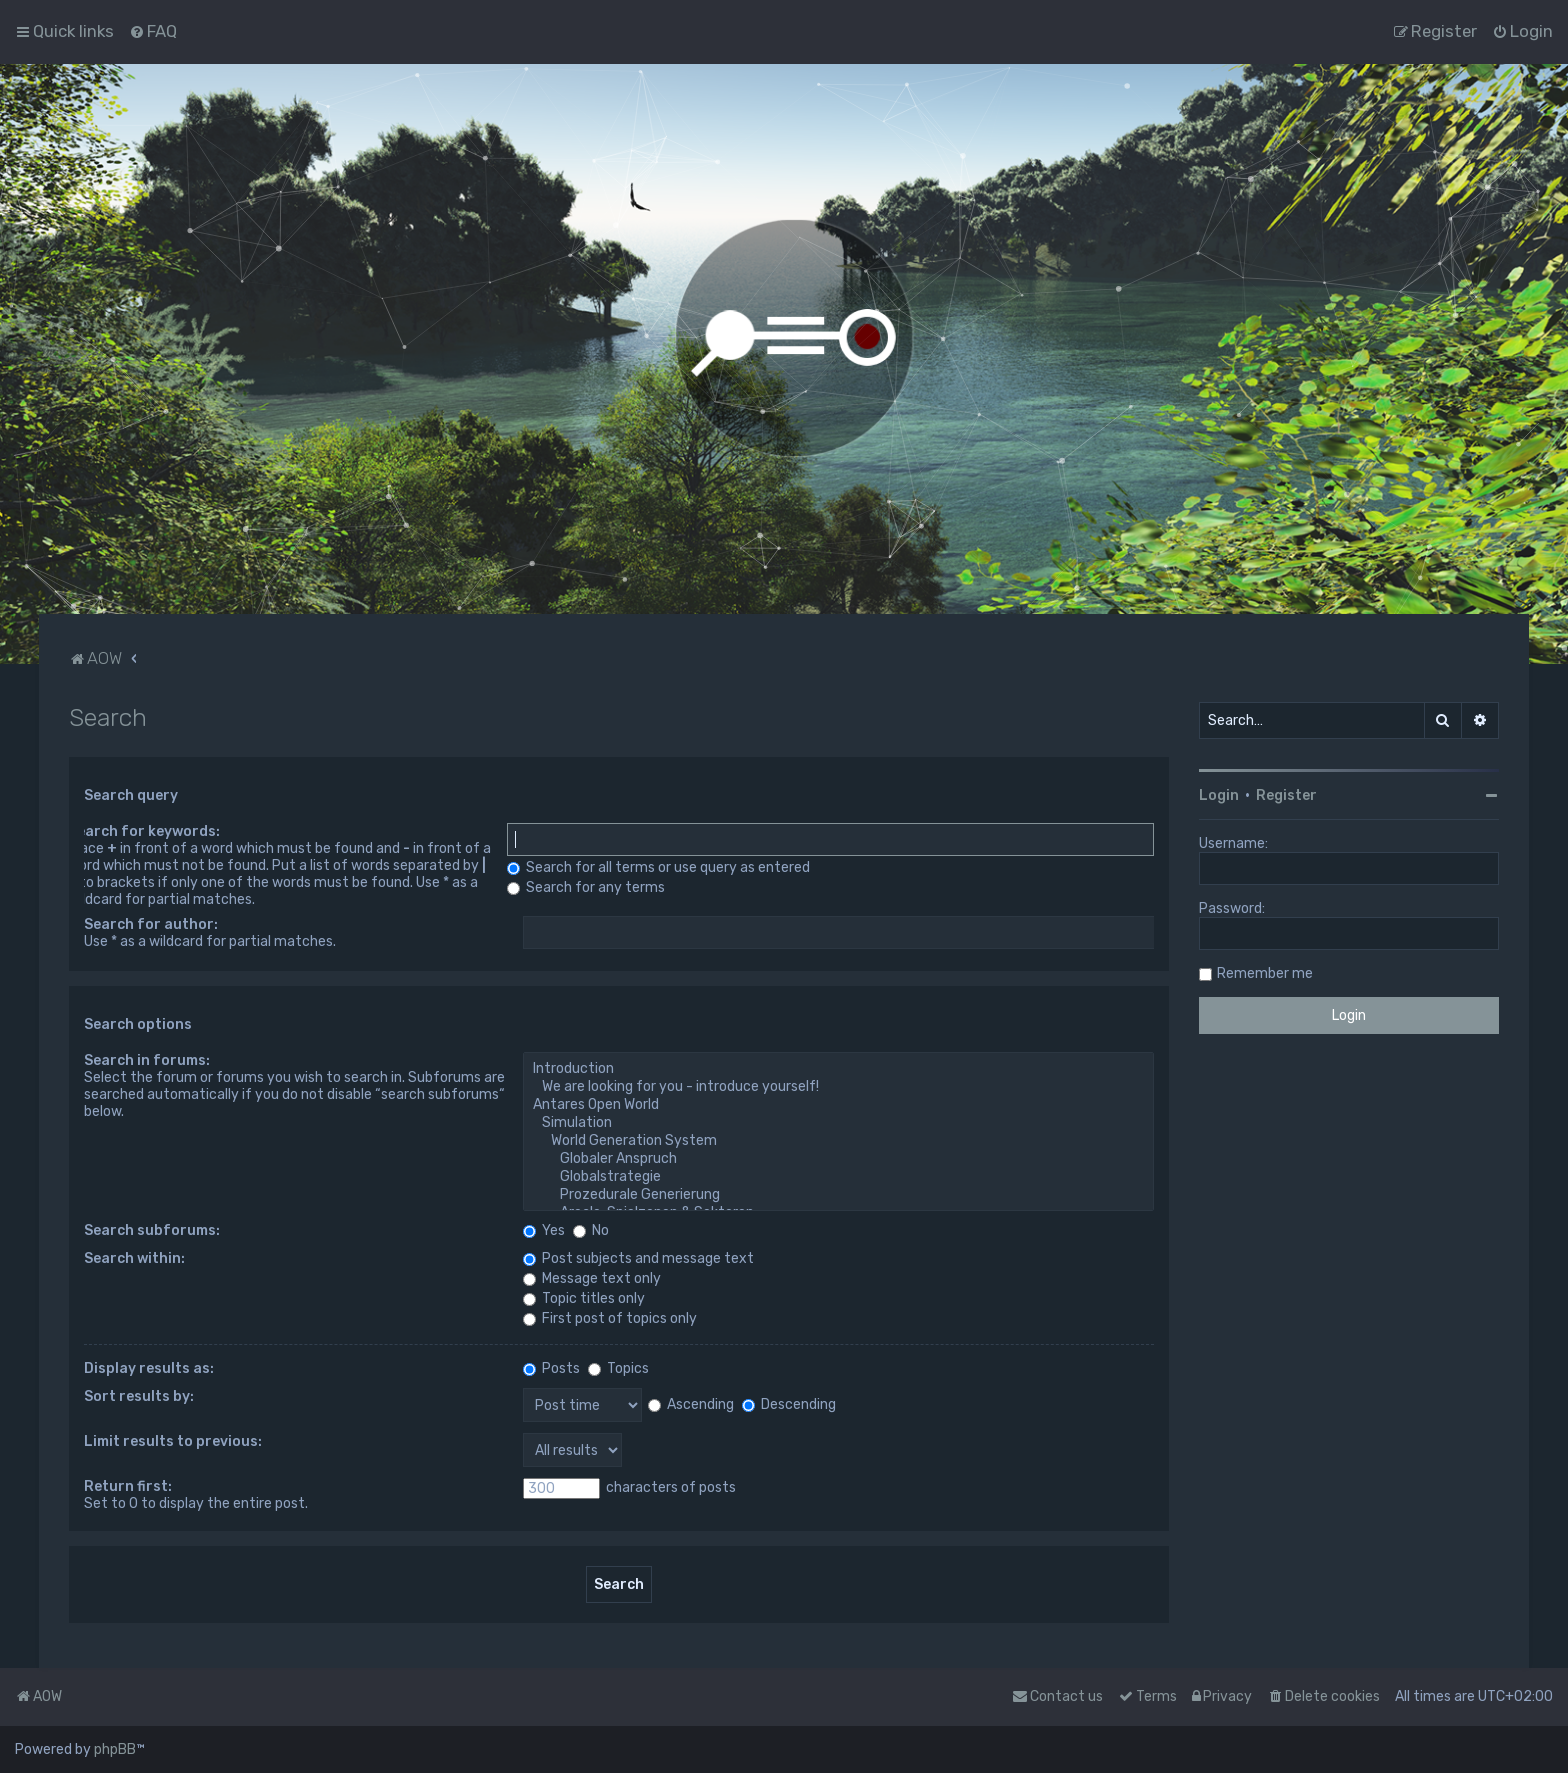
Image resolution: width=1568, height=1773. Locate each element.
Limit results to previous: (173, 1441)
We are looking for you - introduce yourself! (838, 1087)
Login (1219, 795)
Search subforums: (152, 1230)
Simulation (838, 1123)
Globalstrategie (838, 1177)
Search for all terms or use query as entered (658, 867)
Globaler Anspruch (838, 1159)
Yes (544, 1230)
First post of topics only (610, 1318)
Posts (551, 1368)
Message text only (592, 1278)
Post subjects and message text (638, 1258)
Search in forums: (147, 1060)
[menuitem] (153, 31)
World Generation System (838, 1141)
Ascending (691, 1404)
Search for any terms (586, 887)
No (591, 1230)
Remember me (1265, 973)
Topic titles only (584, 1298)
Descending (789, 1404)
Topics (618, 1368)
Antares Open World (838, 1105)
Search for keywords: (144, 831)
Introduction (838, 1069)
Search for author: (151, 924)
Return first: (128, 1486)
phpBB (115, 1749)
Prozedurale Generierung (838, 1195)
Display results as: (149, 1368)
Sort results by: (139, 1396)
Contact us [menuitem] (1057, 1696)
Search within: (134, 1258)
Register (1286, 795)
